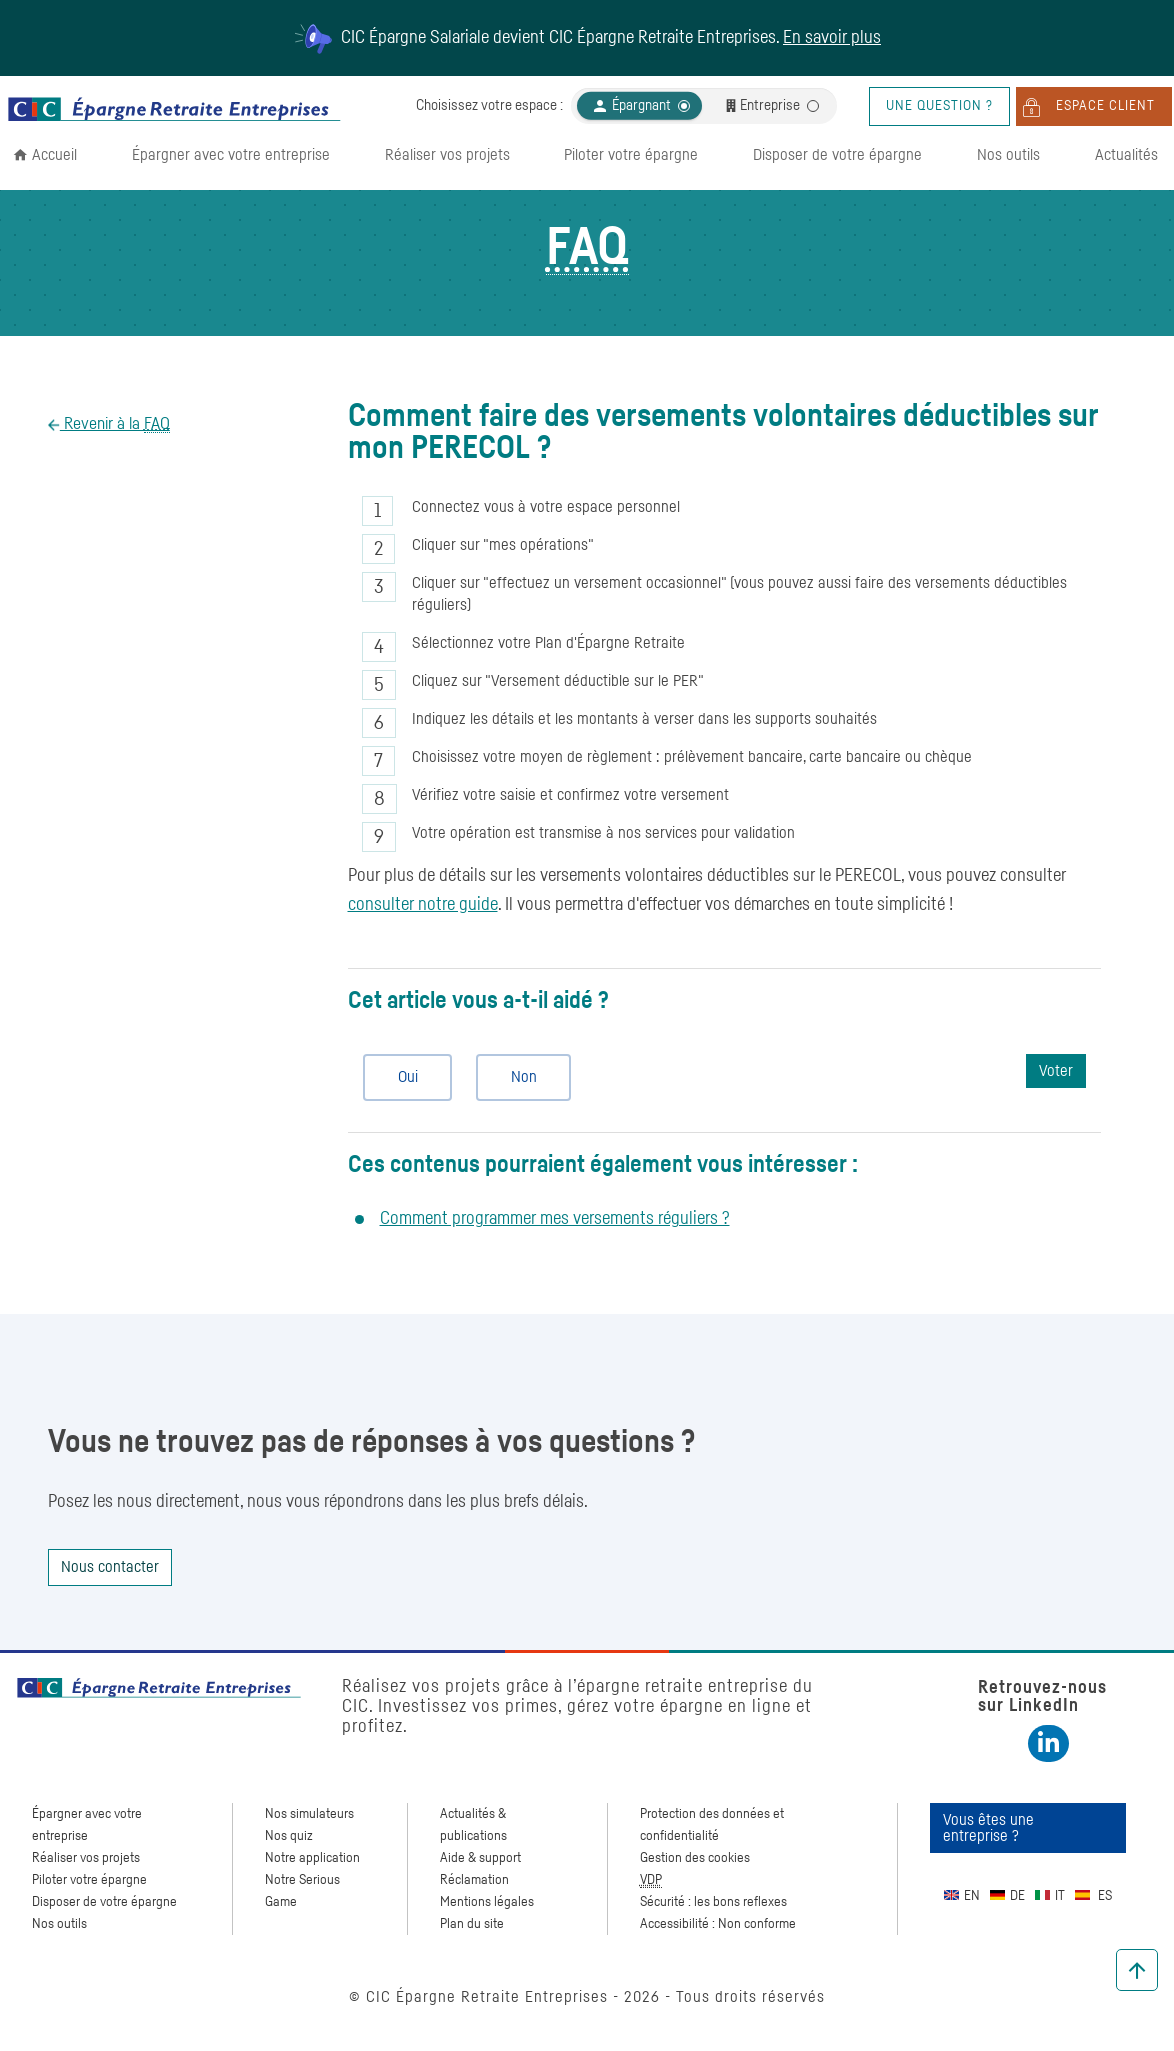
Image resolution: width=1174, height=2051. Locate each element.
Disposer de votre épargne (837, 155)
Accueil (54, 155)
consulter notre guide (423, 905)
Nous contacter (110, 1567)
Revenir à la (115, 424)
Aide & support (480, 1858)
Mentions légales (487, 1902)
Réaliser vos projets (447, 155)
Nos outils (1008, 155)
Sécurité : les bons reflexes (713, 1902)
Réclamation (474, 1880)
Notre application (312, 1858)
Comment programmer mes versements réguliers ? (555, 1219)
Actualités (1126, 155)
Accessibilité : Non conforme (718, 1924)
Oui (399, 1077)
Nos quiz (289, 1836)
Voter (1056, 1071)
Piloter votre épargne (631, 155)
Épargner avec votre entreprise (231, 155)
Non (515, 1077)
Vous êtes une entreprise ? (988, 1828)
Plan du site (472, 1924)
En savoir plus (832, 38)
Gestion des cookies (695, 1858)
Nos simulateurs (309, 1814)
